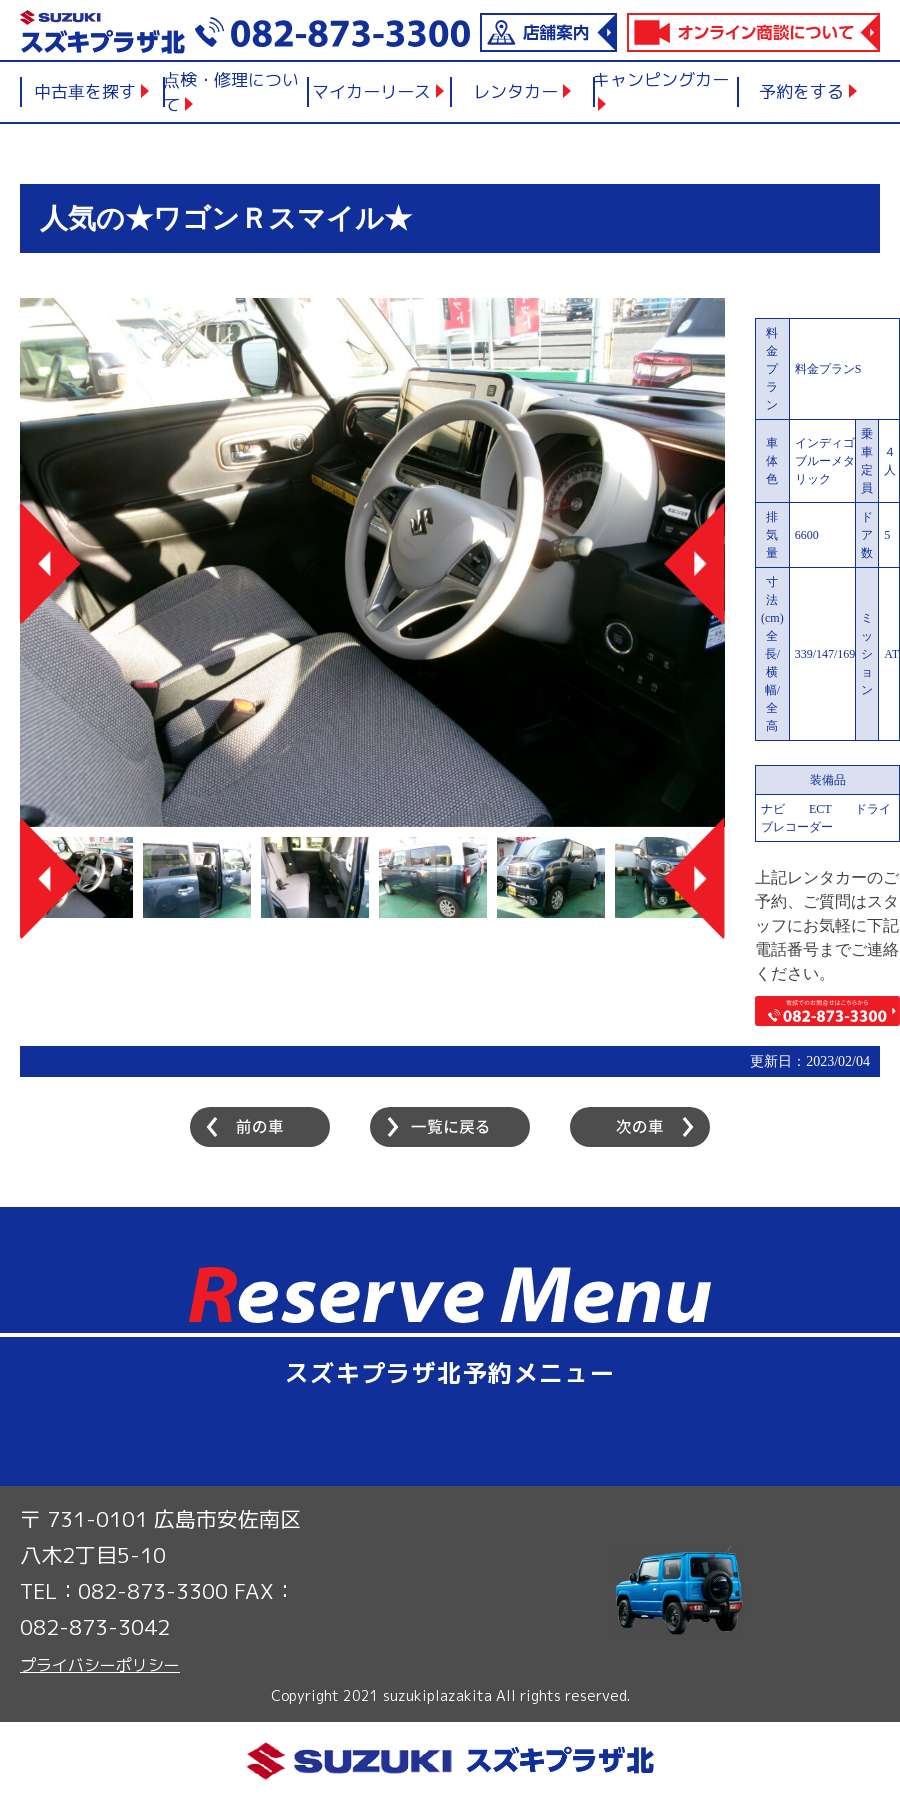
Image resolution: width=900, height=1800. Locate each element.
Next (694, 563)
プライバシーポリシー (100, 1665)
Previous (50, 563)
